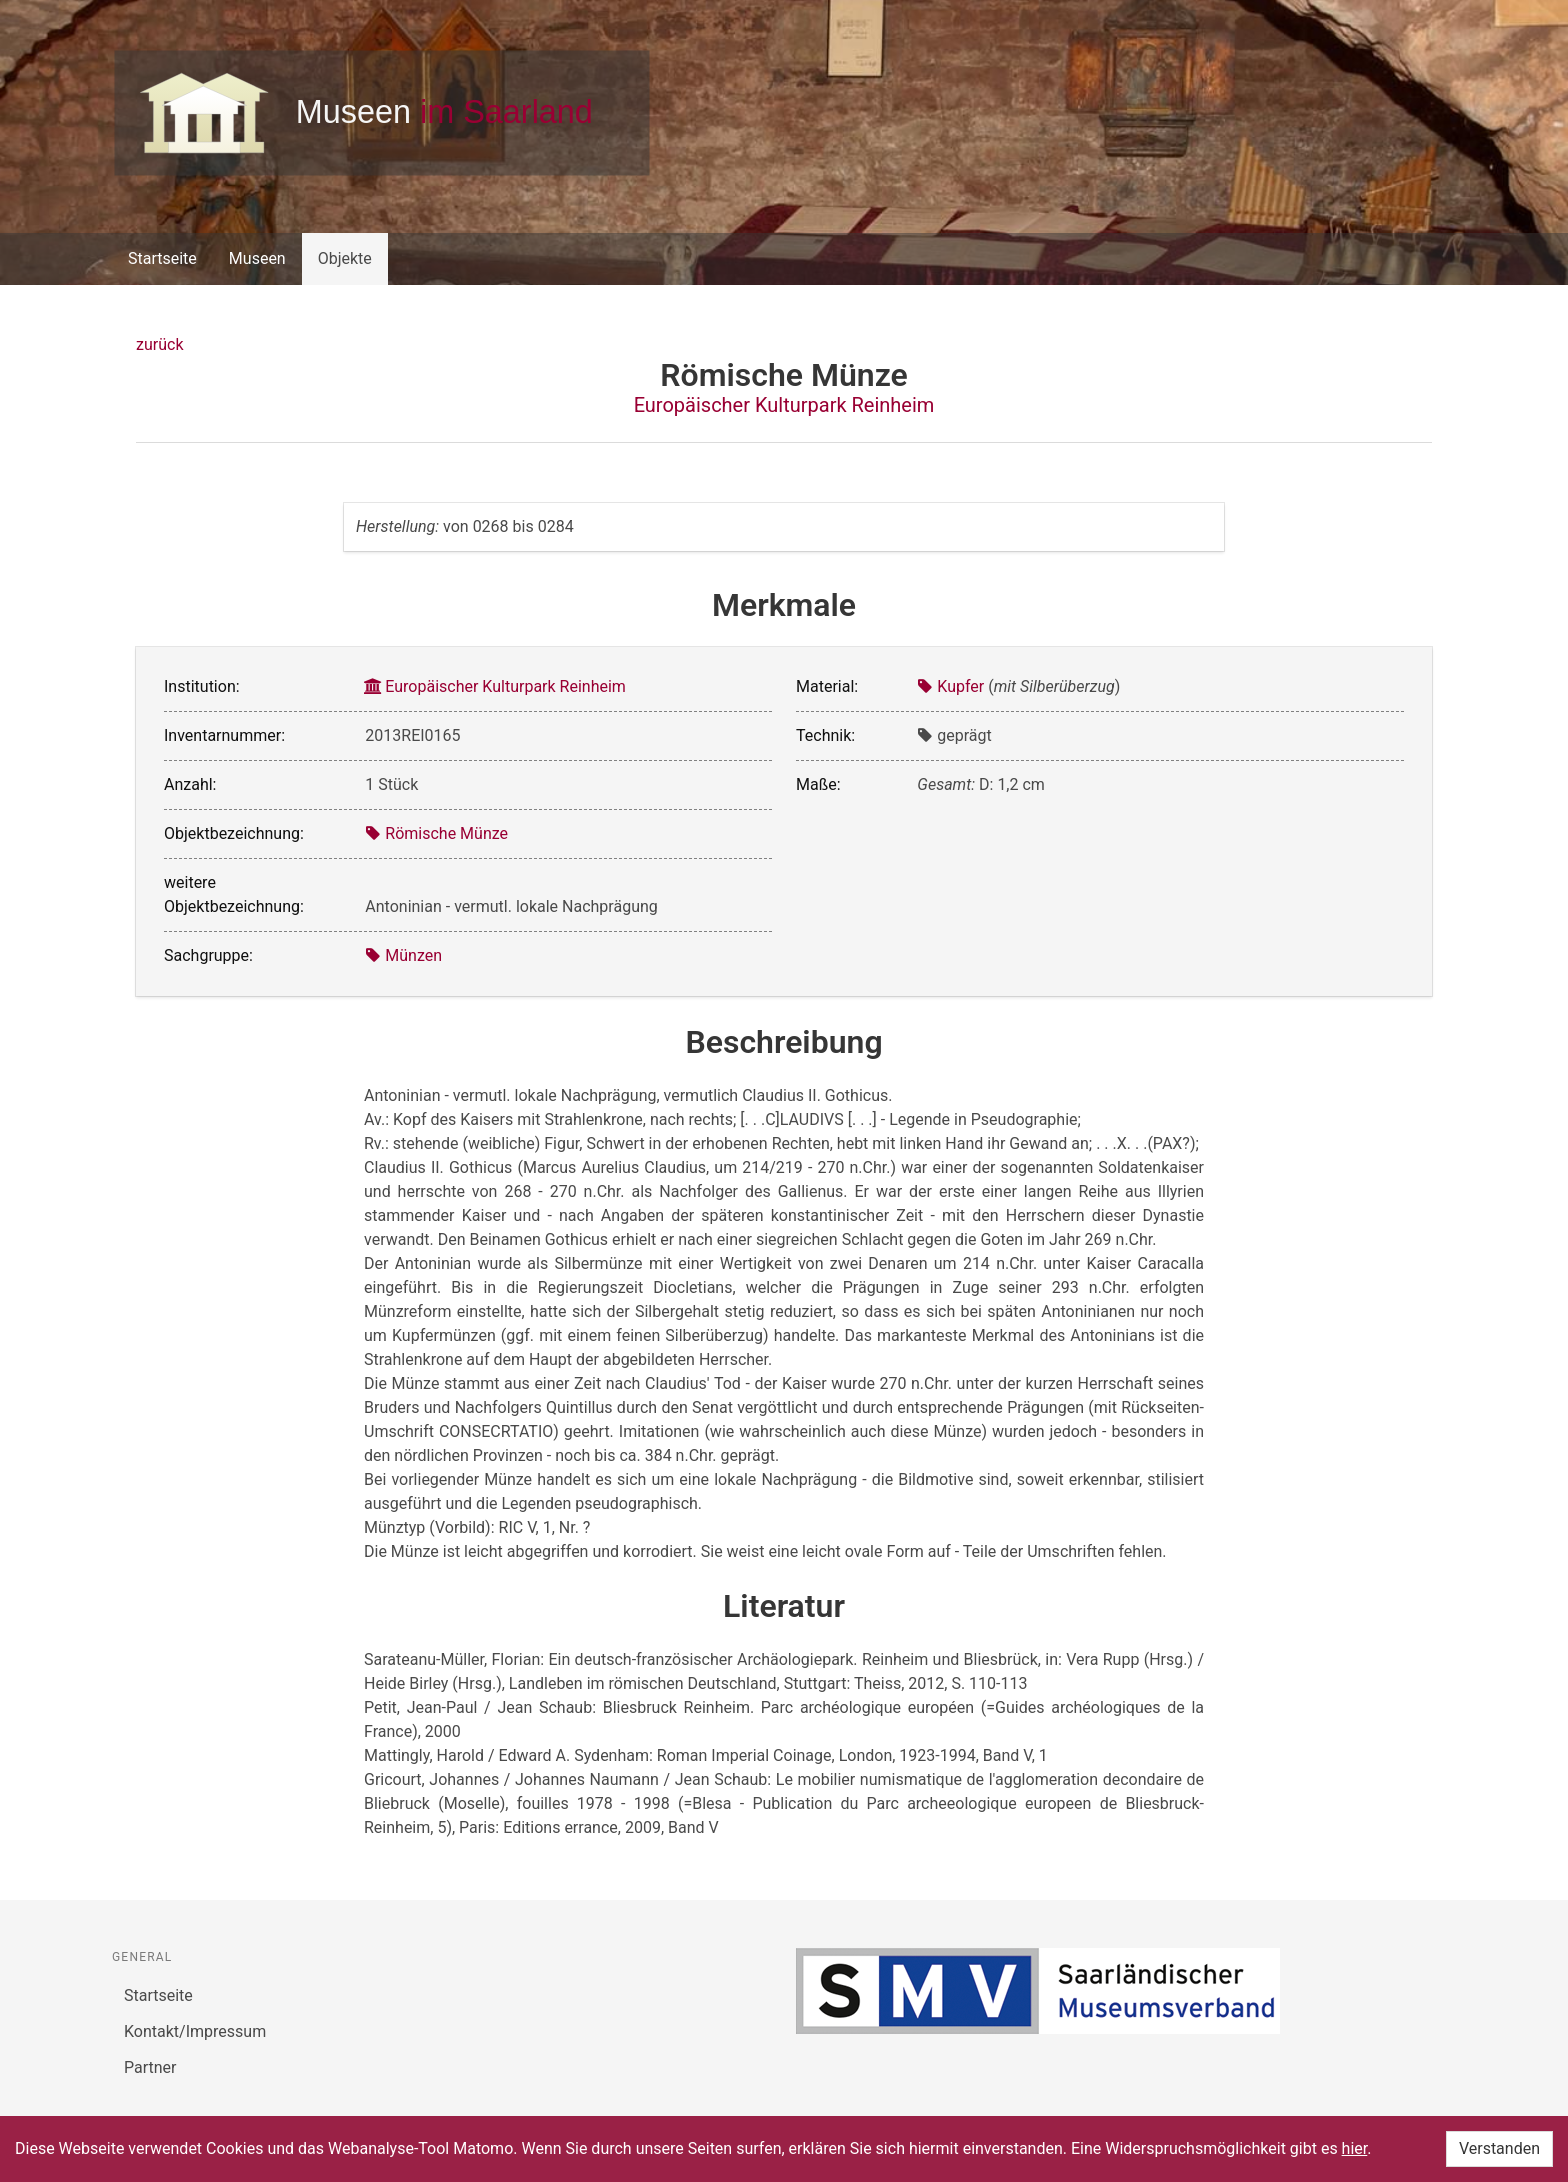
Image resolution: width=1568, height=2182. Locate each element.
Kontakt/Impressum (195, 2031)
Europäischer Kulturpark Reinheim (784, 405)
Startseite (162, 258)
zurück (159, 344)
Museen (257, 258)
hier (1355, 2148)
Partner (150, 2067)
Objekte (345, 258)
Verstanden (1499, 2148)
